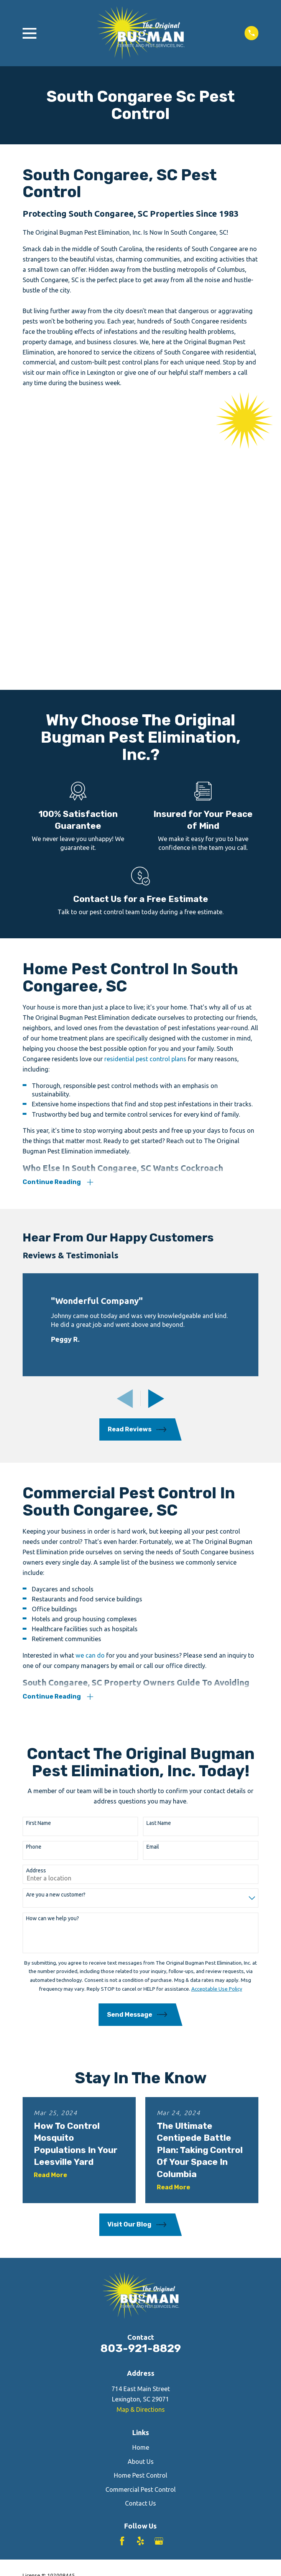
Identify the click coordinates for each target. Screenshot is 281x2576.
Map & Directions (141, 2148)
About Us (141, 2201)
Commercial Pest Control (140, 2228)
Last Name (158, 1562)
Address (36, 1610)
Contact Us (140, 2243)
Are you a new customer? (55, 1634)
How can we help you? (52, 1658)
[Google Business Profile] (158, 2280)
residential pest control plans (145, 797)
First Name (38, 1562)
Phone (33, 1586)
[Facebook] (122, 2280)
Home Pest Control (140, 2215)
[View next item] (156, 1137)
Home (140, 2187)
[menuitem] (33, 2331)
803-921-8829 (140, 2087)
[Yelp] (140, 2280)
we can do (90, 1394)
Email (152, 1586)
